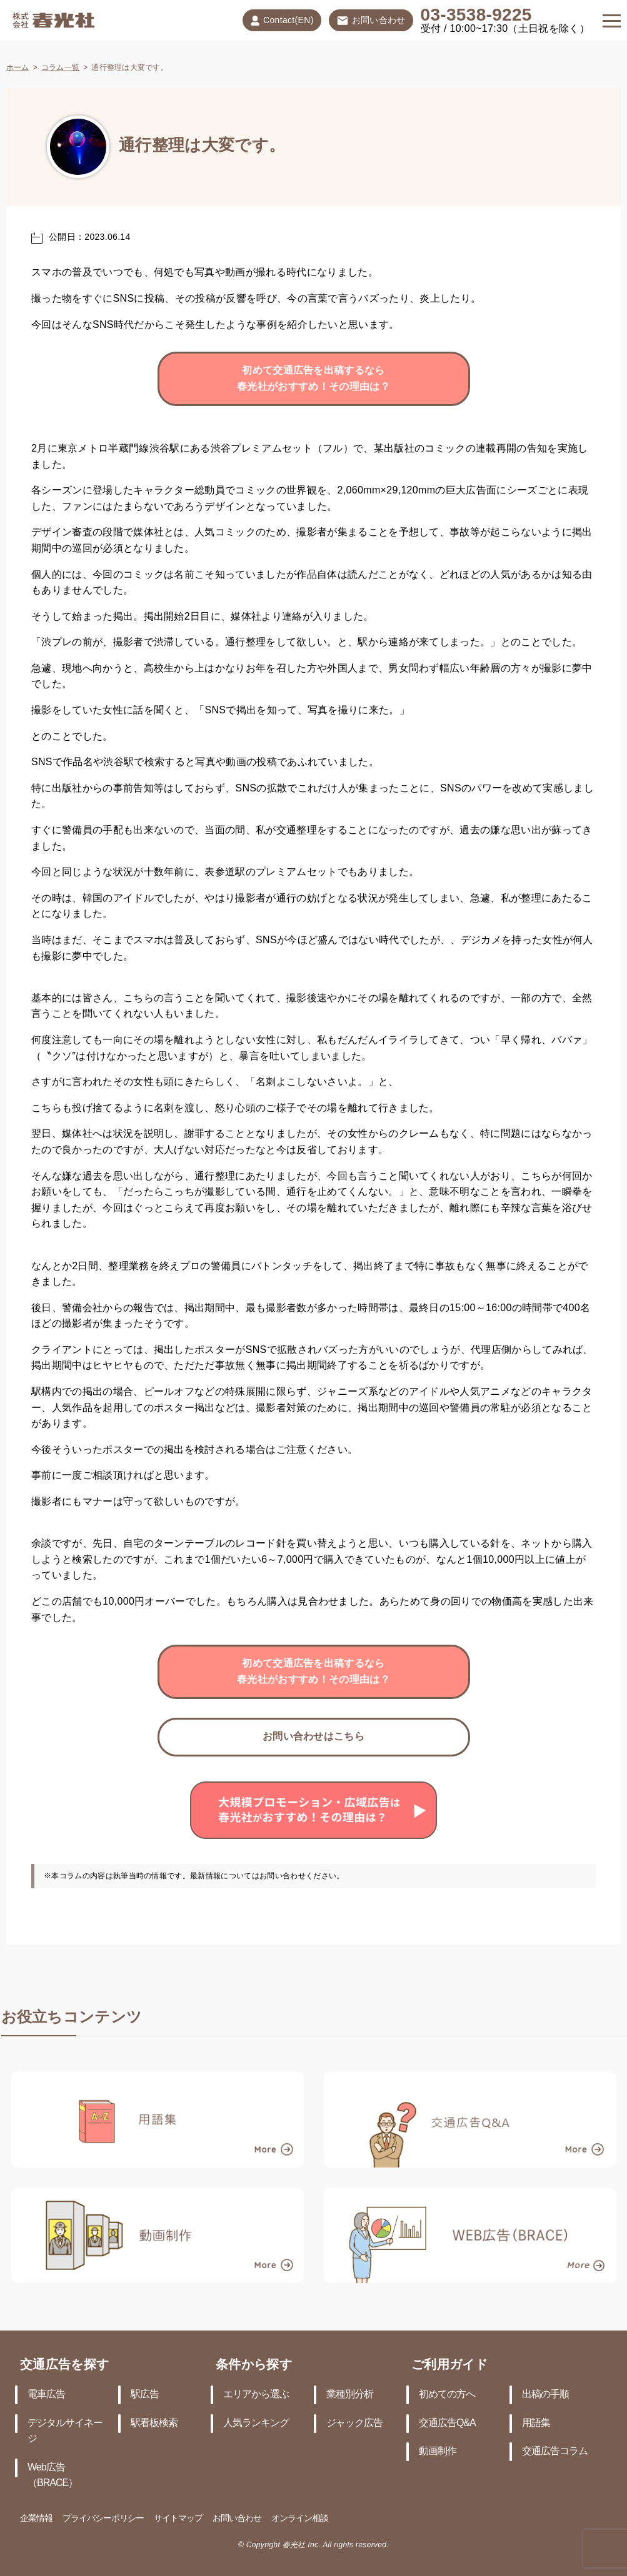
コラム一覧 (60, 68)
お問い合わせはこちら (313, 1736)
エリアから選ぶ (256, 2394)
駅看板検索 (154, 2423)
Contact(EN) (282, 21)
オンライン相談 (299, 2519)
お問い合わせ (371, 21)
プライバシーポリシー (103, 2519)
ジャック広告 (354, 2423)
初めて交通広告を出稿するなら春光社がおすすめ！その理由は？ (313, 378)
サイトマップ (178, 2519)
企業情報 (36, 2519)
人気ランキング (256, 2423)
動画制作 (437, 2451)
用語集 (536, 2423)
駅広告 (145, 2394)
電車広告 (46, 2394)
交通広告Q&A (447, 2423)
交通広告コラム (555, 2451)
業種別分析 (349, 2394)
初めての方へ (447, 2394)
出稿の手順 (545, 2394)
